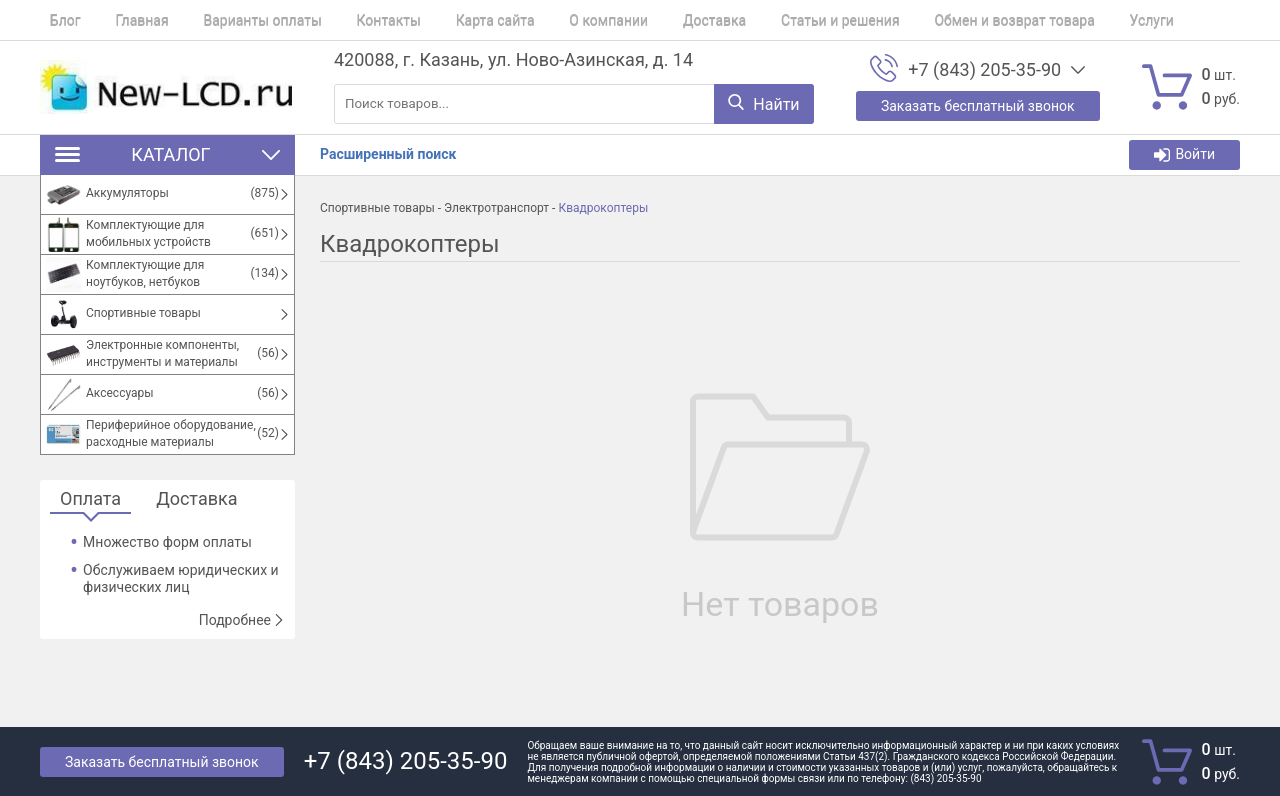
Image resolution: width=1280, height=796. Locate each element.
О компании (550, 20)
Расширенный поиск (388, 154)
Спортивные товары (377, 208)
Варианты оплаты (233, 20)
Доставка (645, 20)
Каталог (167, 154)
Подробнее (242, 620)
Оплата (90, 499)
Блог (55, 20)
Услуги (1054, 20)
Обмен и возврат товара (926, 20)
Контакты (349, 20)
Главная (122, 20)
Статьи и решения (762, 20)
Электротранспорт (496, 208)
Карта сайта (446, 20)
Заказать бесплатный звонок (162, 762)
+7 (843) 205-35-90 (984, 70)
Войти (1184, 154)
